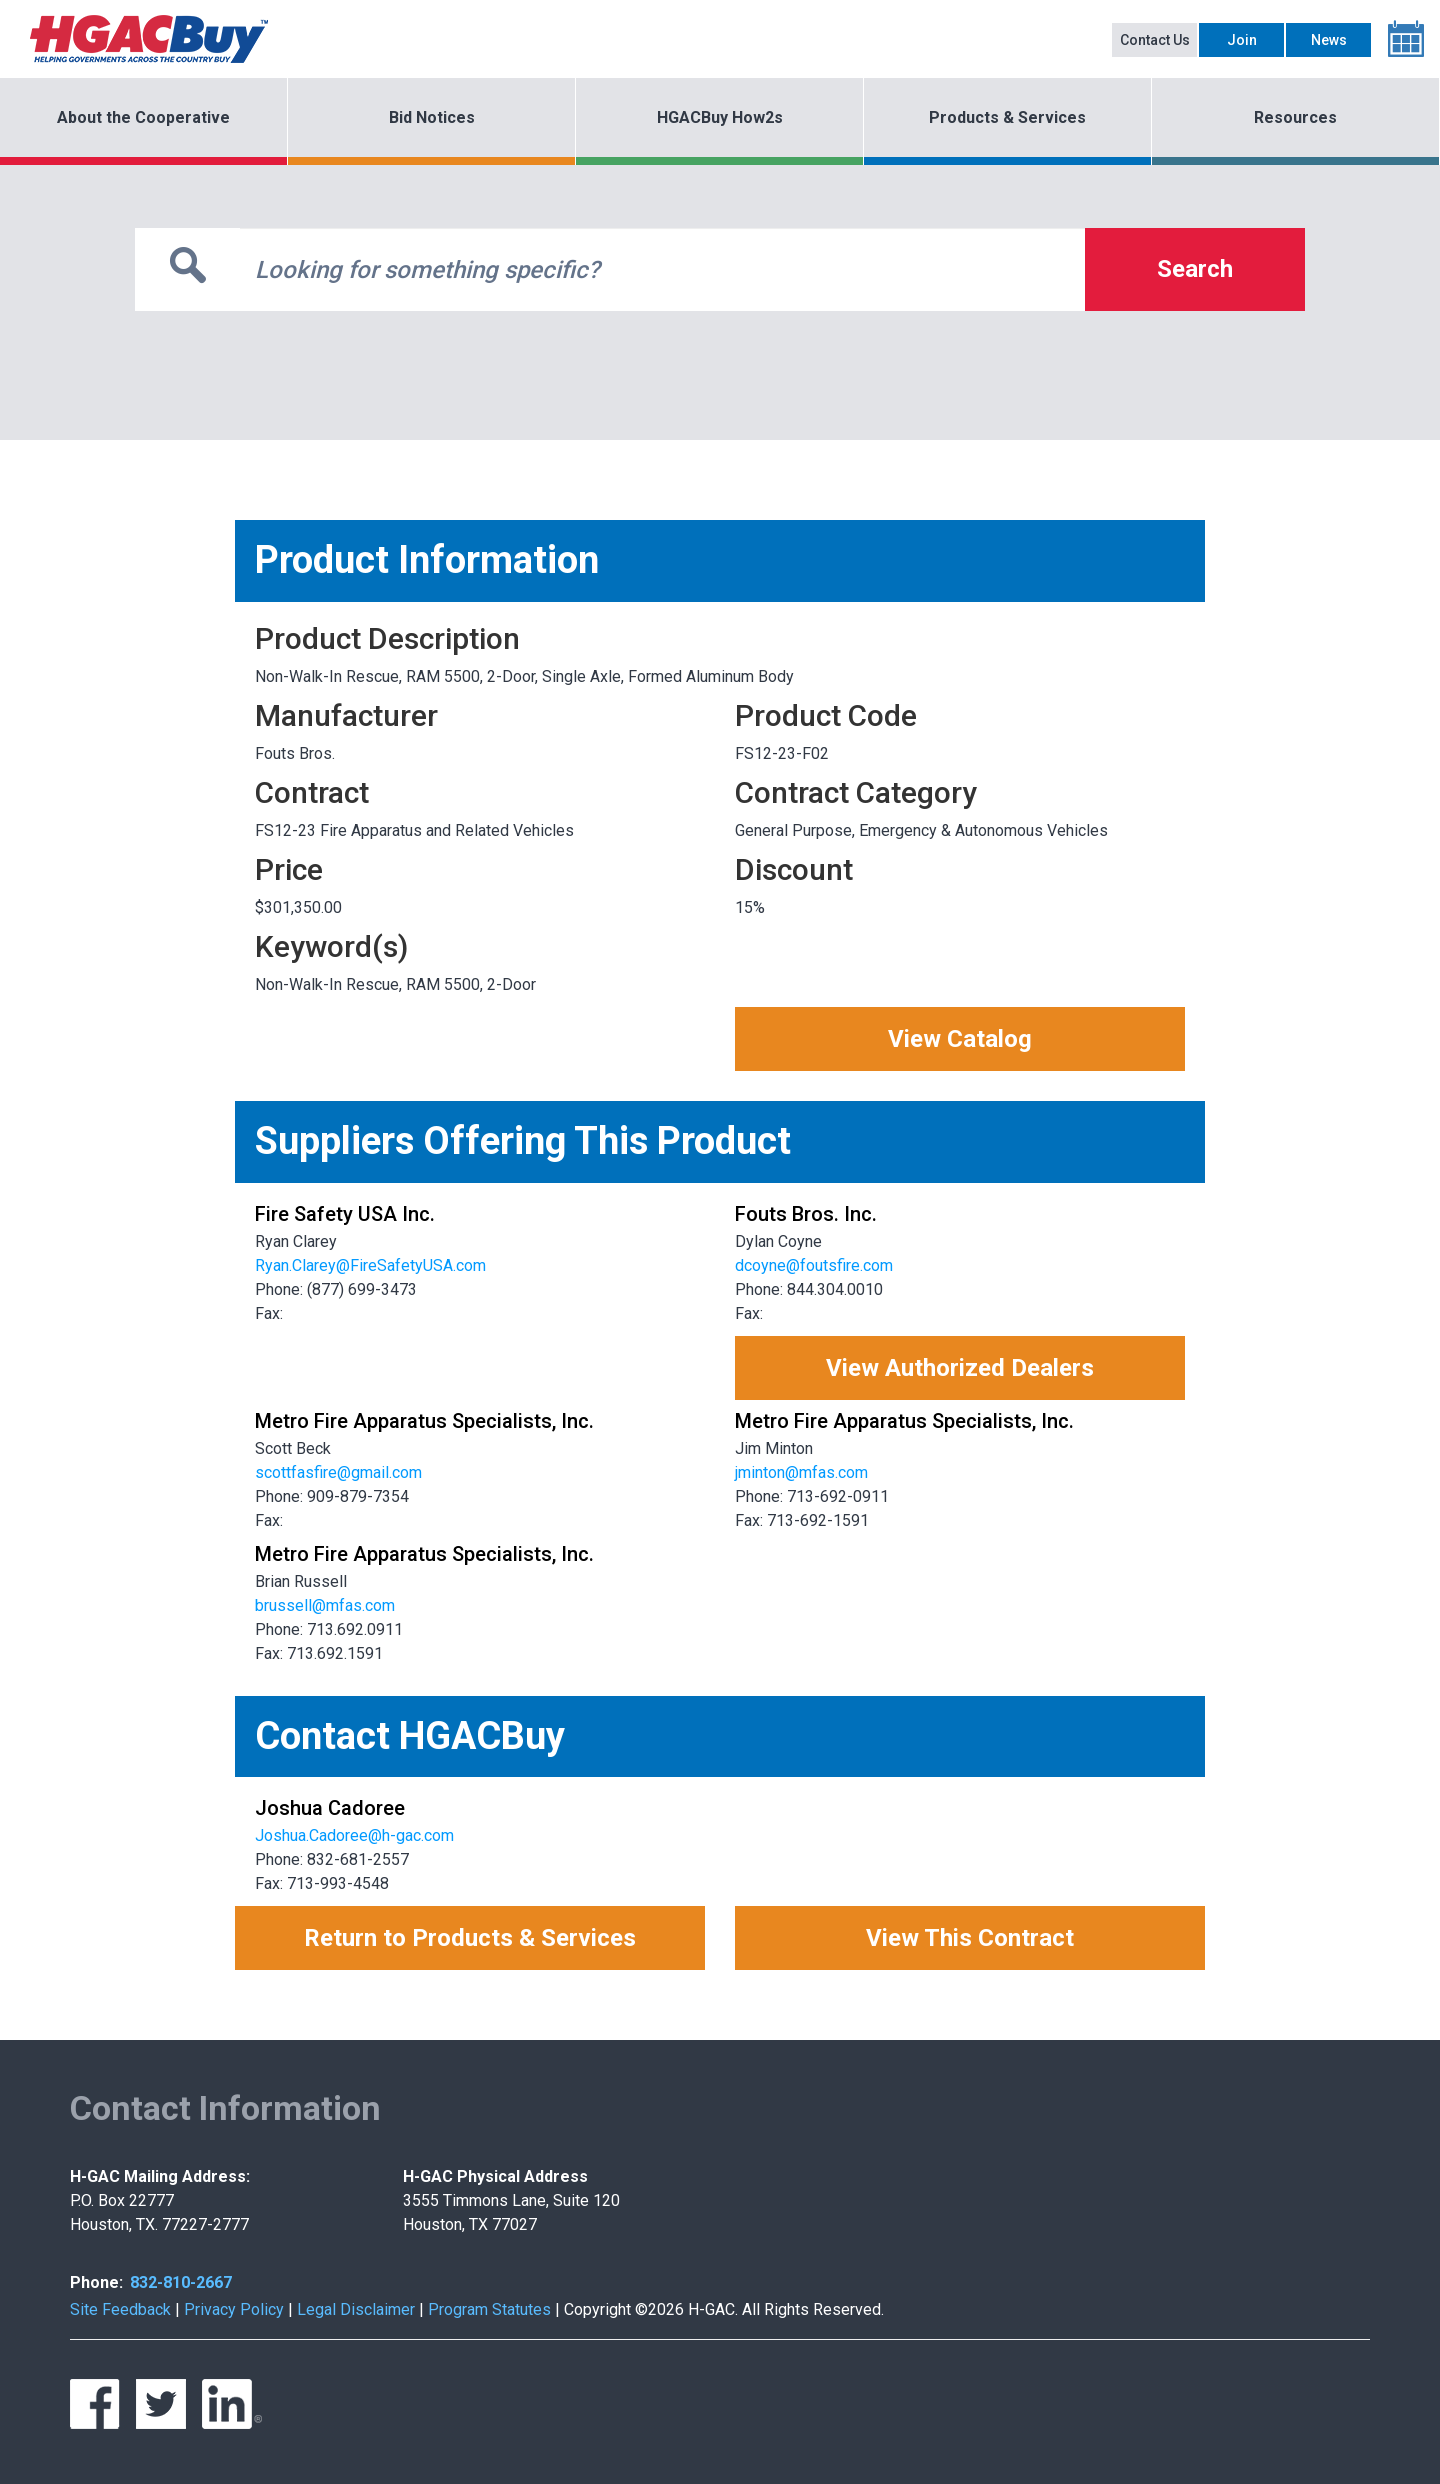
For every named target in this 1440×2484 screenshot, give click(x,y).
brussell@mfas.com (325, 1605)
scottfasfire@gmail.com (338, 1472)
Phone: (96, 2282)
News (1329, 40)
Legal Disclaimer (356, 2309)
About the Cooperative (143, 117)
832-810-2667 (181, 2282)
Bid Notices (432, 117)
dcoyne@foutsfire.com (814, 1265)
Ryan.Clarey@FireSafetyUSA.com (370, 1265)
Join (1242, 40)
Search (1195, 269)
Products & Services (1007, 117)
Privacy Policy (234, 2309)
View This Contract (970, 1938)
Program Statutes (489, 2309)
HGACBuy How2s (720, 117)
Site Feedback (120, 2309)
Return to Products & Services (470, 1938)
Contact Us (1155, 40)
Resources (1295, 117)
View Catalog (960, 1039)
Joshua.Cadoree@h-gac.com (354, 1835)
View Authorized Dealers (960, 1368)
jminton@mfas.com (801, 1472)
